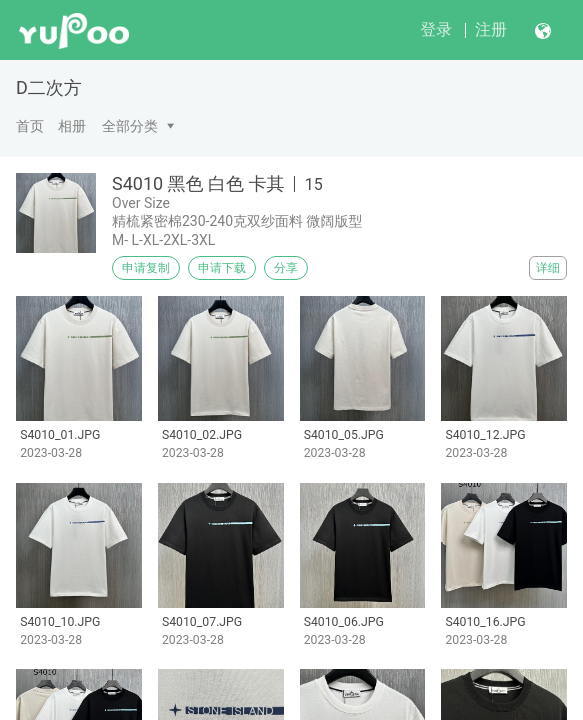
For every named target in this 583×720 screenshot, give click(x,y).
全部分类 (130, 126)
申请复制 (146, 268)
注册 (491, 29)
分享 (286, 268)
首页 (30, 126)
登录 (436, 29)
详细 (548, 268)
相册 (72, 126)
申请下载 (222, 268)
